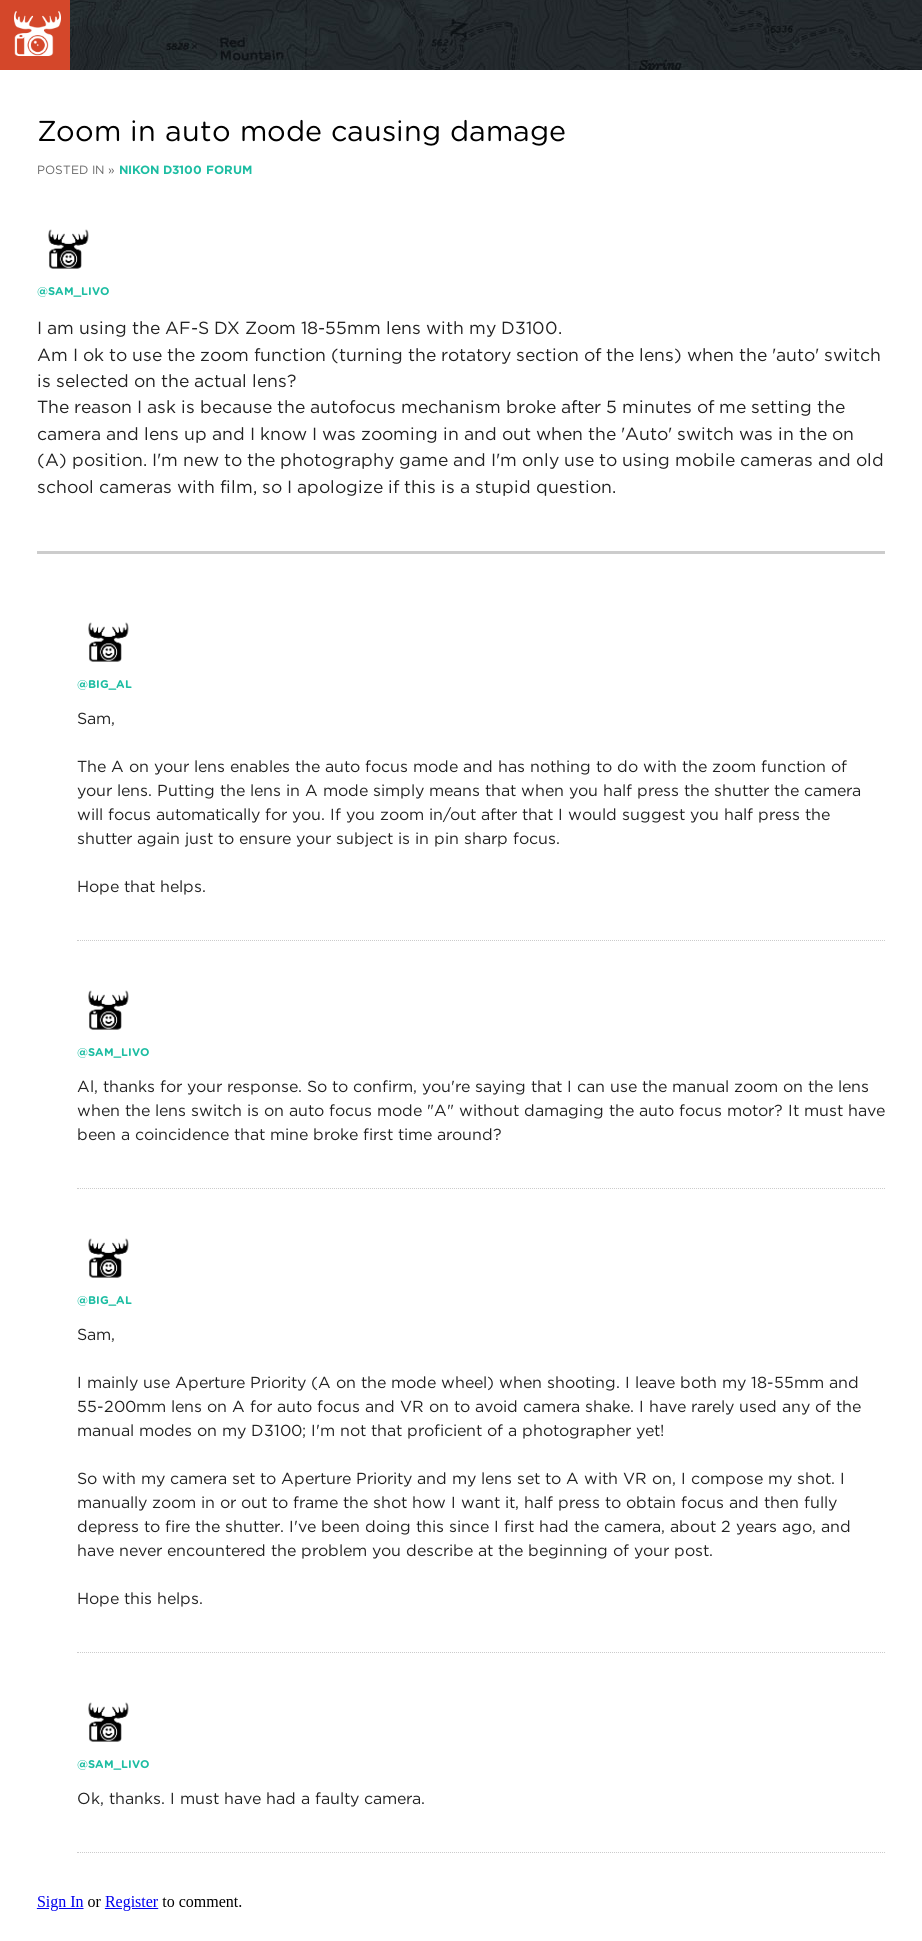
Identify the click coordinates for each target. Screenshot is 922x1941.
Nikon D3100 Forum (185, 169)
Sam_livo (79, 291)
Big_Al (110, 684)
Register (131, 1901)
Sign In (60, 1901)
